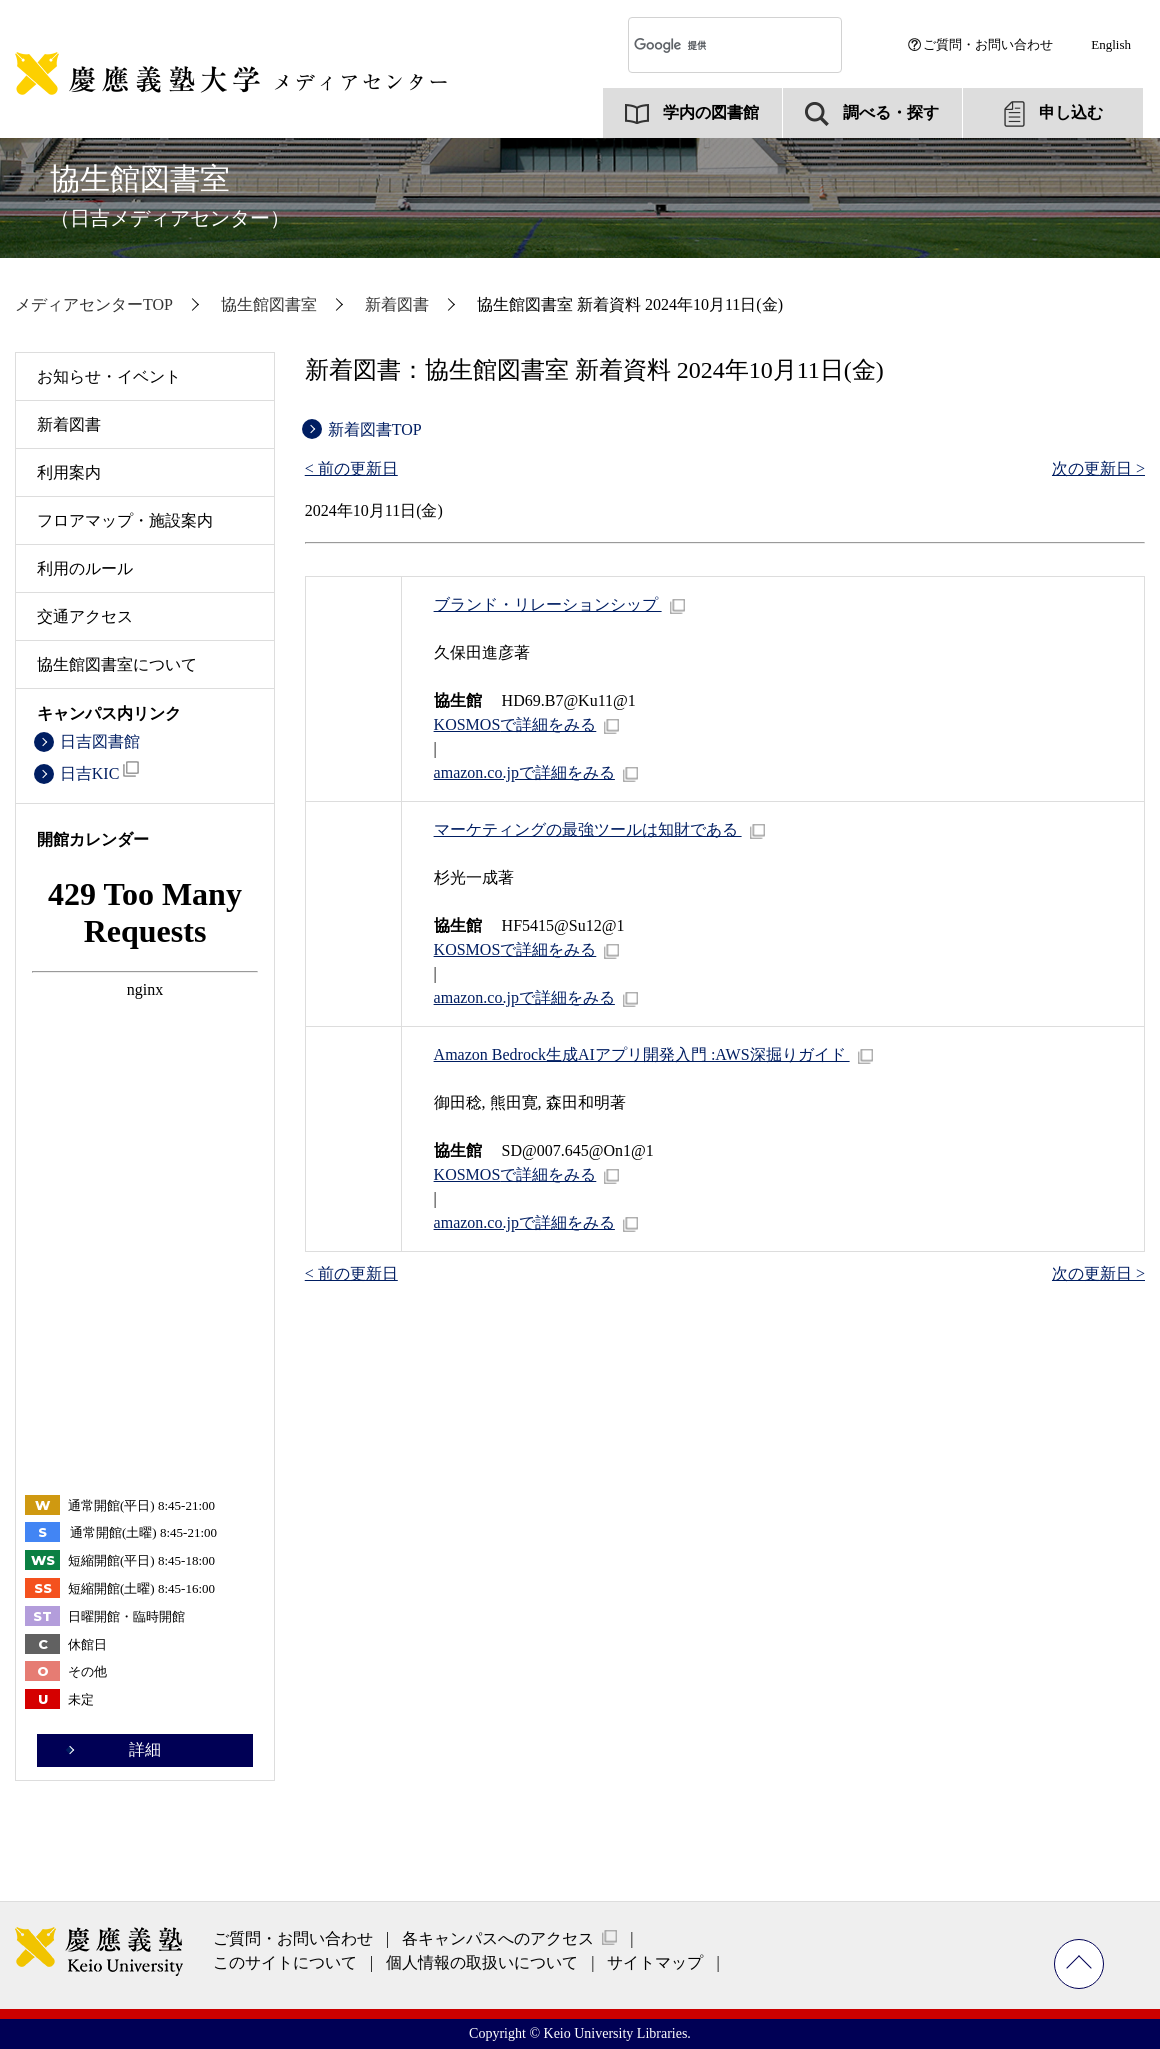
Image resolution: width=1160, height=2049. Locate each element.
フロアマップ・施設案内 (125, 520)
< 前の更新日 (351, 468)
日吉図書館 (100, 741)
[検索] (716, 45)
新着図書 (397, 304)
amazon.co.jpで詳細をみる (524, 772)
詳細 (145, 1749)
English (1111, 44)
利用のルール (85, 568)
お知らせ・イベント (109, 376)
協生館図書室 (170, 195)
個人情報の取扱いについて (482, 1962)
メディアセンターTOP (94, 304)
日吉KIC (99, 771)
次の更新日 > (1098, 468)
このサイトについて (285, 1962)
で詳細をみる (515, 724)
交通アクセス (85, 616)
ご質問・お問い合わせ (988, 44)
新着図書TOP (375, 429)
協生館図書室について (117, 664)
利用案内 (69, 472)
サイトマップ (655, 1962)
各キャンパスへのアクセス (498, 1938)
